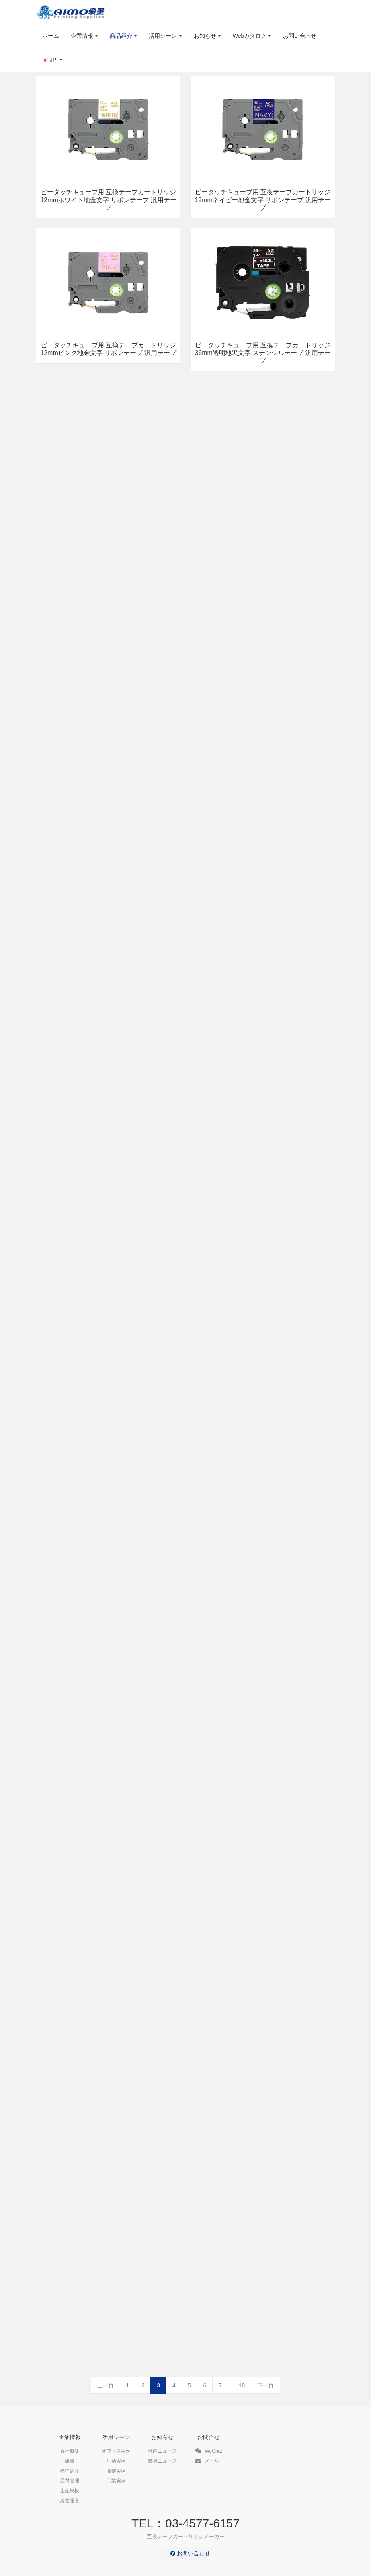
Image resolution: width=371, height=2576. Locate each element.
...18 (239, 2385)
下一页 (265, 2385)
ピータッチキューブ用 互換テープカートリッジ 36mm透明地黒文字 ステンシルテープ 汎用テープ (262, 353)
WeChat (208, 2451)
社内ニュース (162, 2451)
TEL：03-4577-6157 (185, 2523)
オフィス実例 (116, 2451)
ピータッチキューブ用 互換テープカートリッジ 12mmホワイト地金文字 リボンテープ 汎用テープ (108, 200)
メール (207, 2461)
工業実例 (116, 2481)
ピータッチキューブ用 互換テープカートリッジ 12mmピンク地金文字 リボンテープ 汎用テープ (108, 349)
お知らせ (205, 36)
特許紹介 (69, 2471)
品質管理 (69, 2481)
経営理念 (69, 2501)
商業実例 (116, 2471)
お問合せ (208, 2437)
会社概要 (69, 2451)
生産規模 (69, 2491)
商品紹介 (121, 36)
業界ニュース (162, 2461)
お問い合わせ (299, 36)
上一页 (105, 2385)
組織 (69, 2461)
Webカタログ (250, 36)
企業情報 (82, 36)
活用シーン (163, 36)
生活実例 (116, 2461)
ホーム (50, 36)
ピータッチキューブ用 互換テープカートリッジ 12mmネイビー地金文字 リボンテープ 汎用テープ (262, 200)
